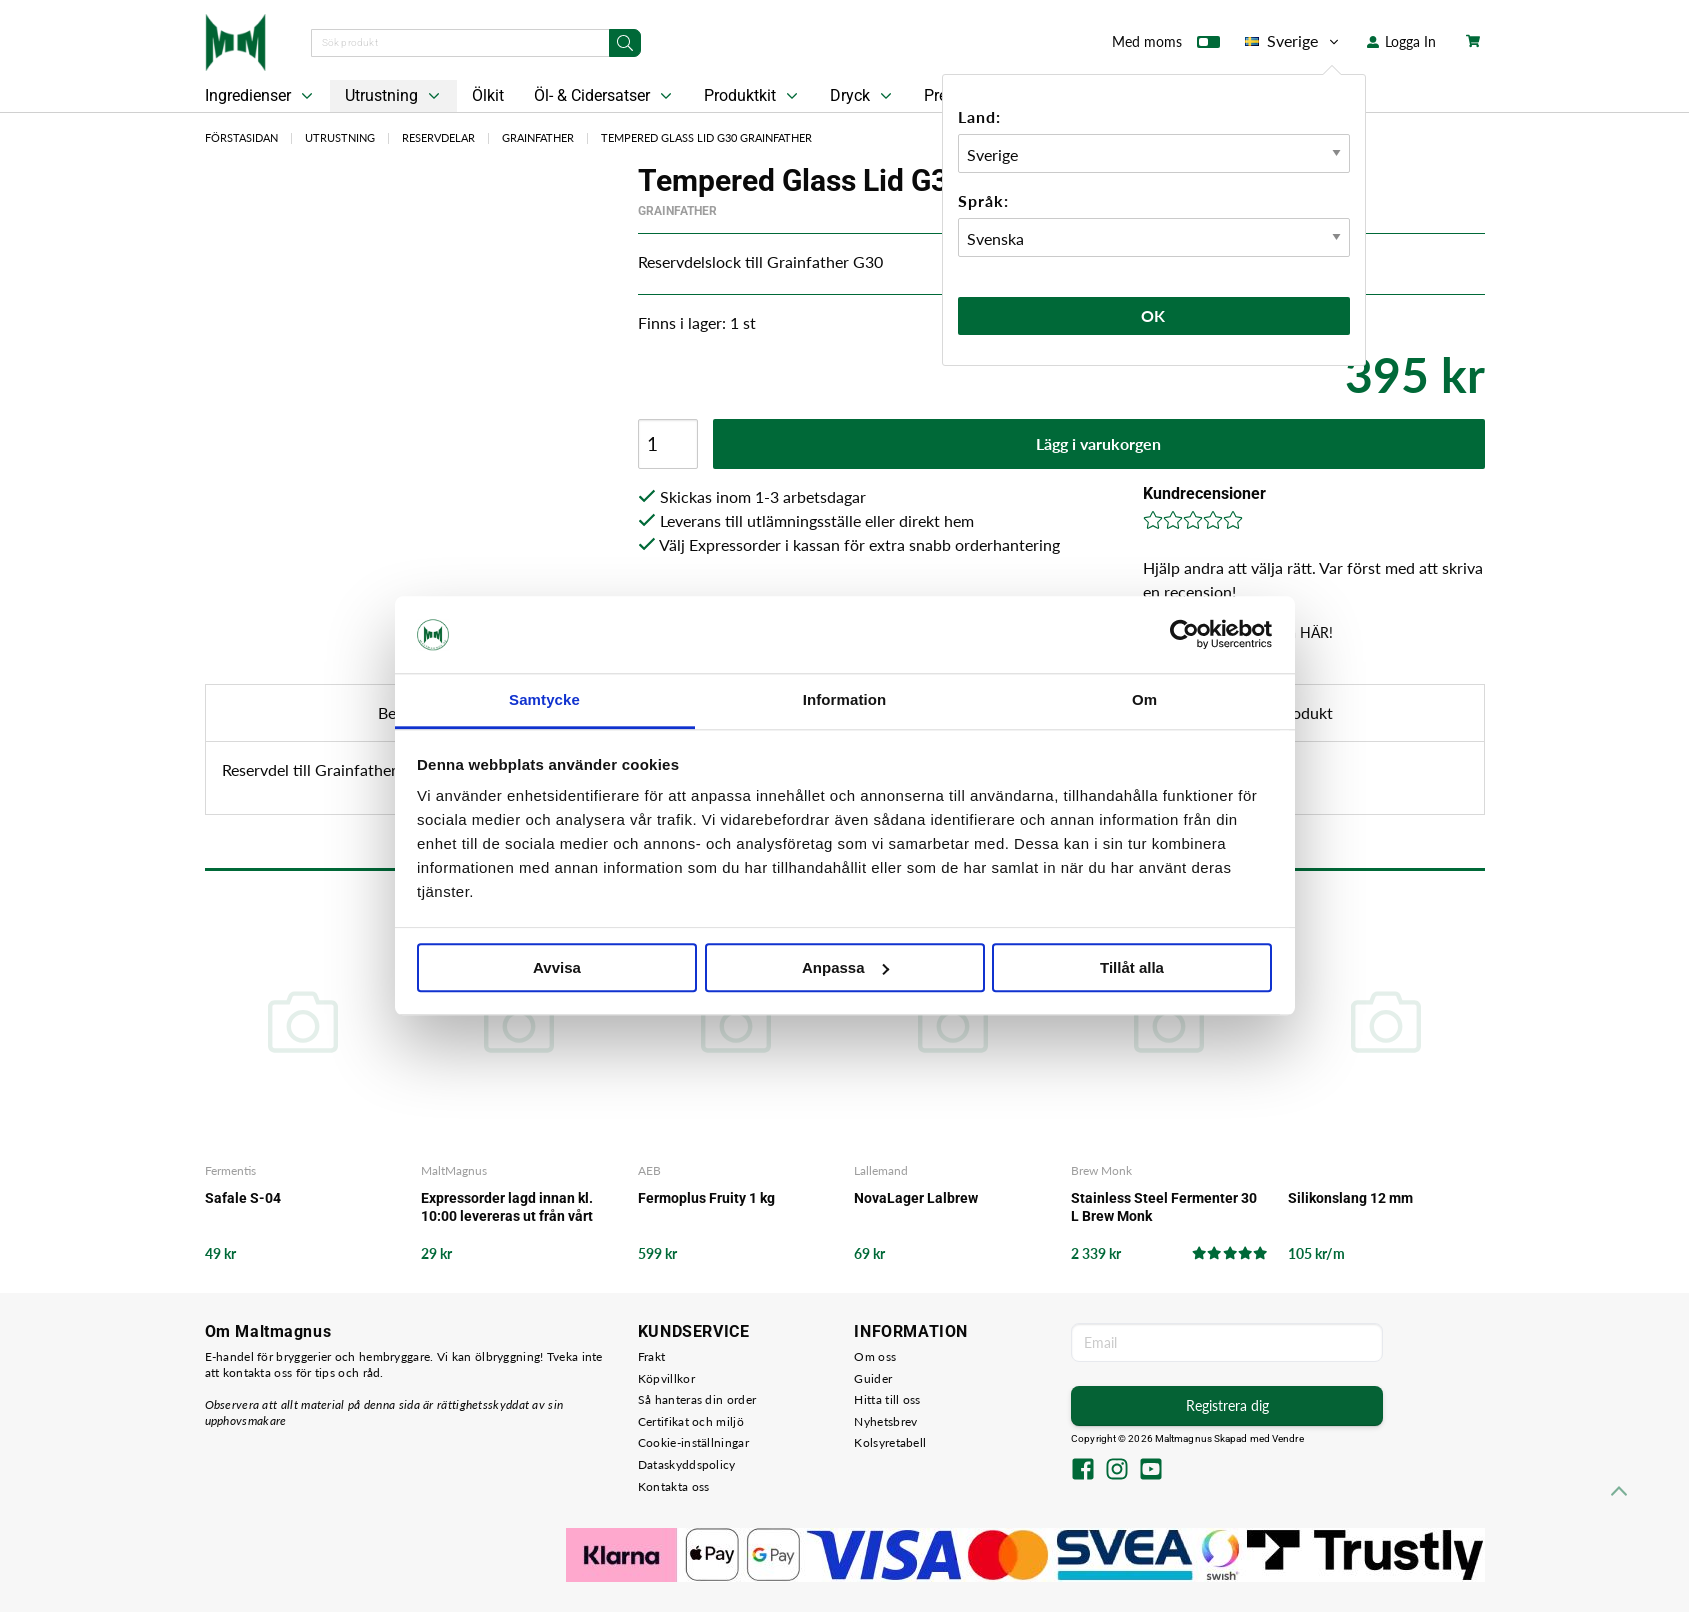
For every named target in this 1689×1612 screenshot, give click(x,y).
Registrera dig (1227, 1405)
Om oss (875, 1356)
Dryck (863, 96)
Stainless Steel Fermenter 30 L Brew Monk (1164, 1207)
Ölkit (488, 95)
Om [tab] (1144, 699)
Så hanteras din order (697, 1399)
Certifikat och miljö (691, 1421)
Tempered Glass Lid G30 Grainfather (706, 137)
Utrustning (394, 96)
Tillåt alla (1132, 967)
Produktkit (753, 96)
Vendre (1288, 1438)
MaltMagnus (454, 1170)
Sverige (1293, 41)
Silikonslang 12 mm (1350, 1198)
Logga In (1401, 41)
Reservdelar (438, 137)
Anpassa (845, 967)
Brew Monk (1101, 1170)
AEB (649, 1170)
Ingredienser (261, 96)
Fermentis (230, 1170)
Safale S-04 (243, 1198)
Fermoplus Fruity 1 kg (706, 1198)
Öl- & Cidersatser (605, 96)
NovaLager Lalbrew (916, 1198)
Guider (873, 1378)
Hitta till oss (887, 1399)
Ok (1154, 315)
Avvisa (557, 967)
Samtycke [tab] (544, 699)
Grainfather (538, 137)
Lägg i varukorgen (1098, 443)
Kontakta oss (674, 1486)
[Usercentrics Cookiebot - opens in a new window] (1184, 635)
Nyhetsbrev (885, 1421)
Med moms (1166, 46)
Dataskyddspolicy (687, 1464)
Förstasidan (241, 137)
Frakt (652, 1356)
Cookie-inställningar (693, 1442)
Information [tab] (845, 699)
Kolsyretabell (890, 1442)
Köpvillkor (666, 1378)
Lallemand (881, 1170)
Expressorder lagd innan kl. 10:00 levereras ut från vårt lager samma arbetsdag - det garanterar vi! (513, 1207)
